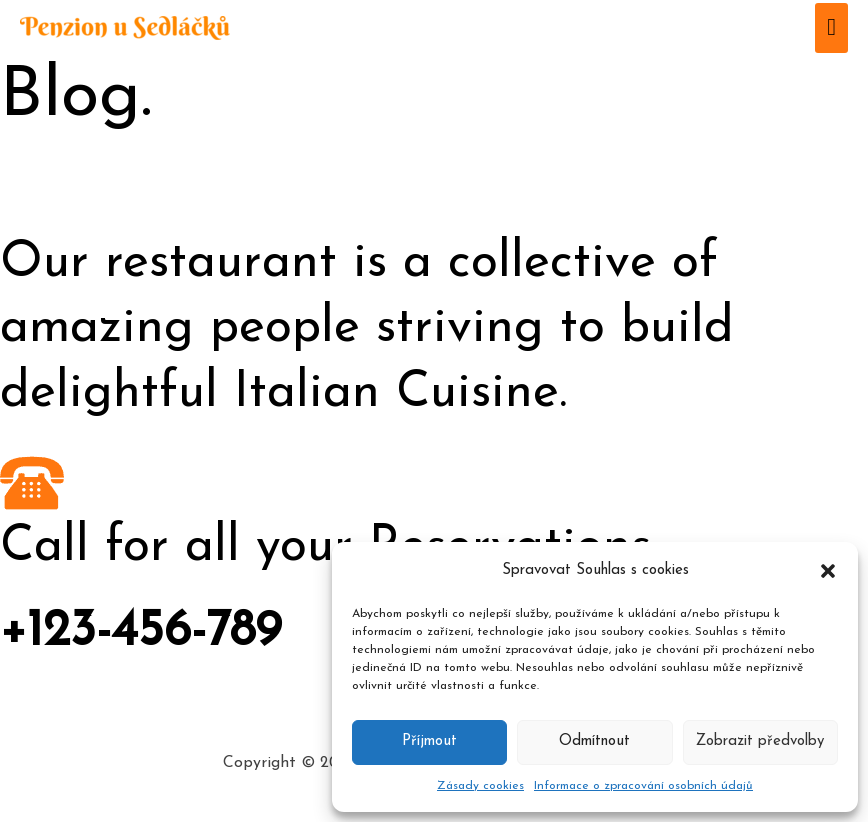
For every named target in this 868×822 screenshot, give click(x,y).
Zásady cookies (480, 786)
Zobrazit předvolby (760, 741)
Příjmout (429, 741)
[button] (828, 571)
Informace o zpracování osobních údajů (643, 786)
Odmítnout (594, 741)
